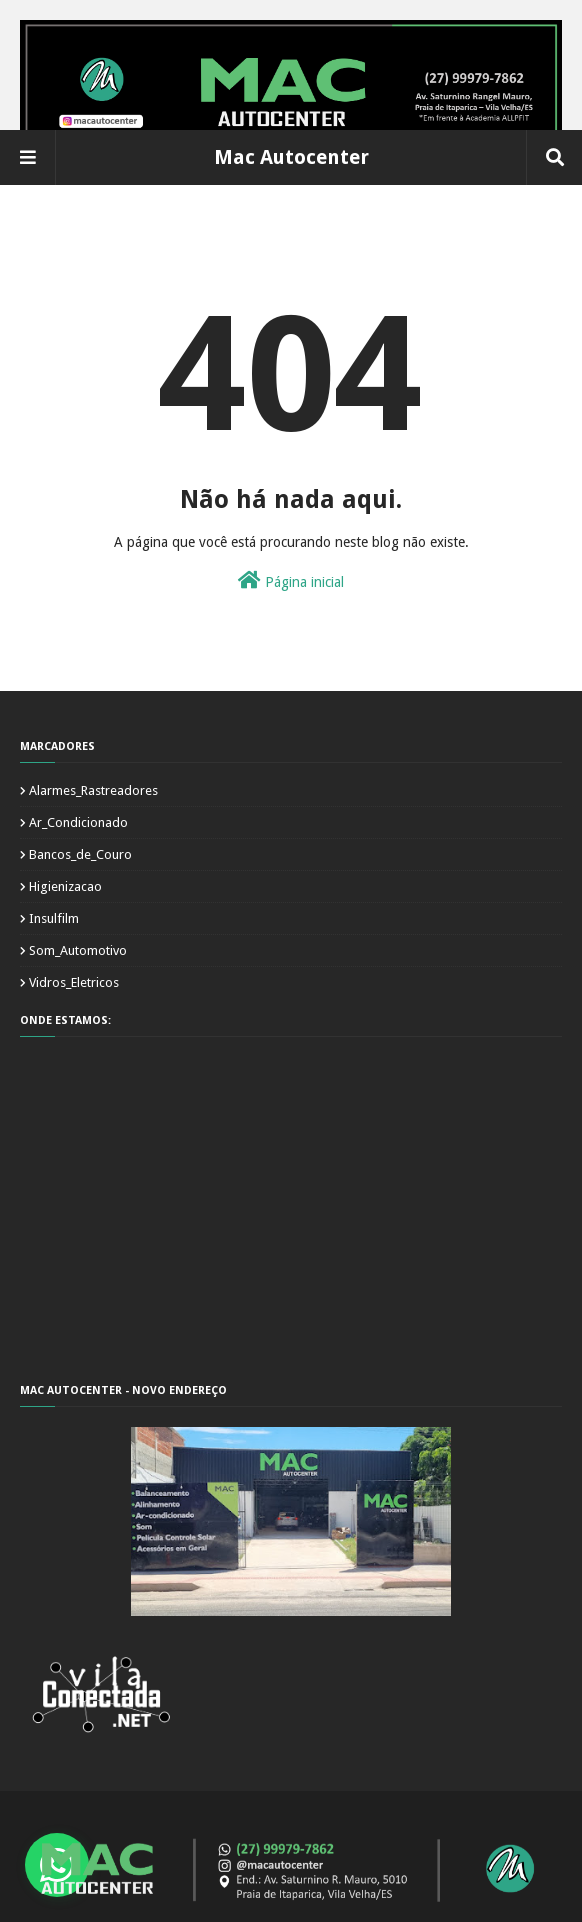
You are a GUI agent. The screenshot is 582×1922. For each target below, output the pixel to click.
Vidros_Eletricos (74, 982)
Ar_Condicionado (78, 822)
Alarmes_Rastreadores (93, 790)
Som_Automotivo (78, 950)
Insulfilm (54, 918)
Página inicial (291, 580)
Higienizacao (65, 886)
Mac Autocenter (291, 157)
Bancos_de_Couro (80, 854)
